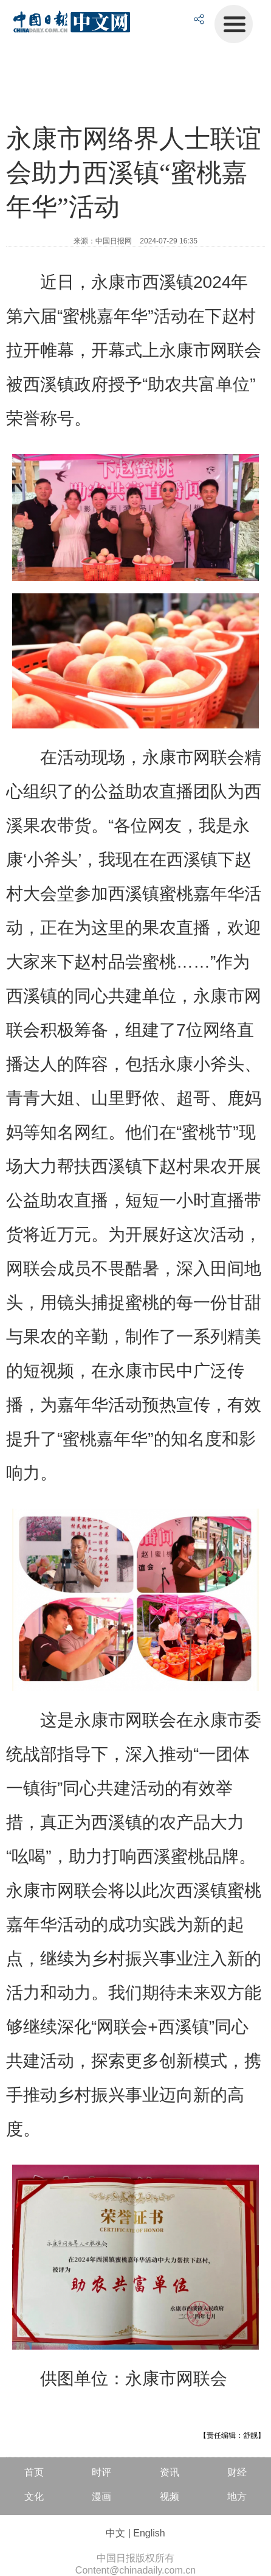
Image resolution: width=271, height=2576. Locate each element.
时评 (101, 2472)
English (149, 2533)
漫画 (101, 2496)
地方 (237, 2496)
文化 (34, 2496)
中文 (115, 2533)
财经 (237, 2472)
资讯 (169, 2472)
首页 (34, 2472)
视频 (169, 2496)
